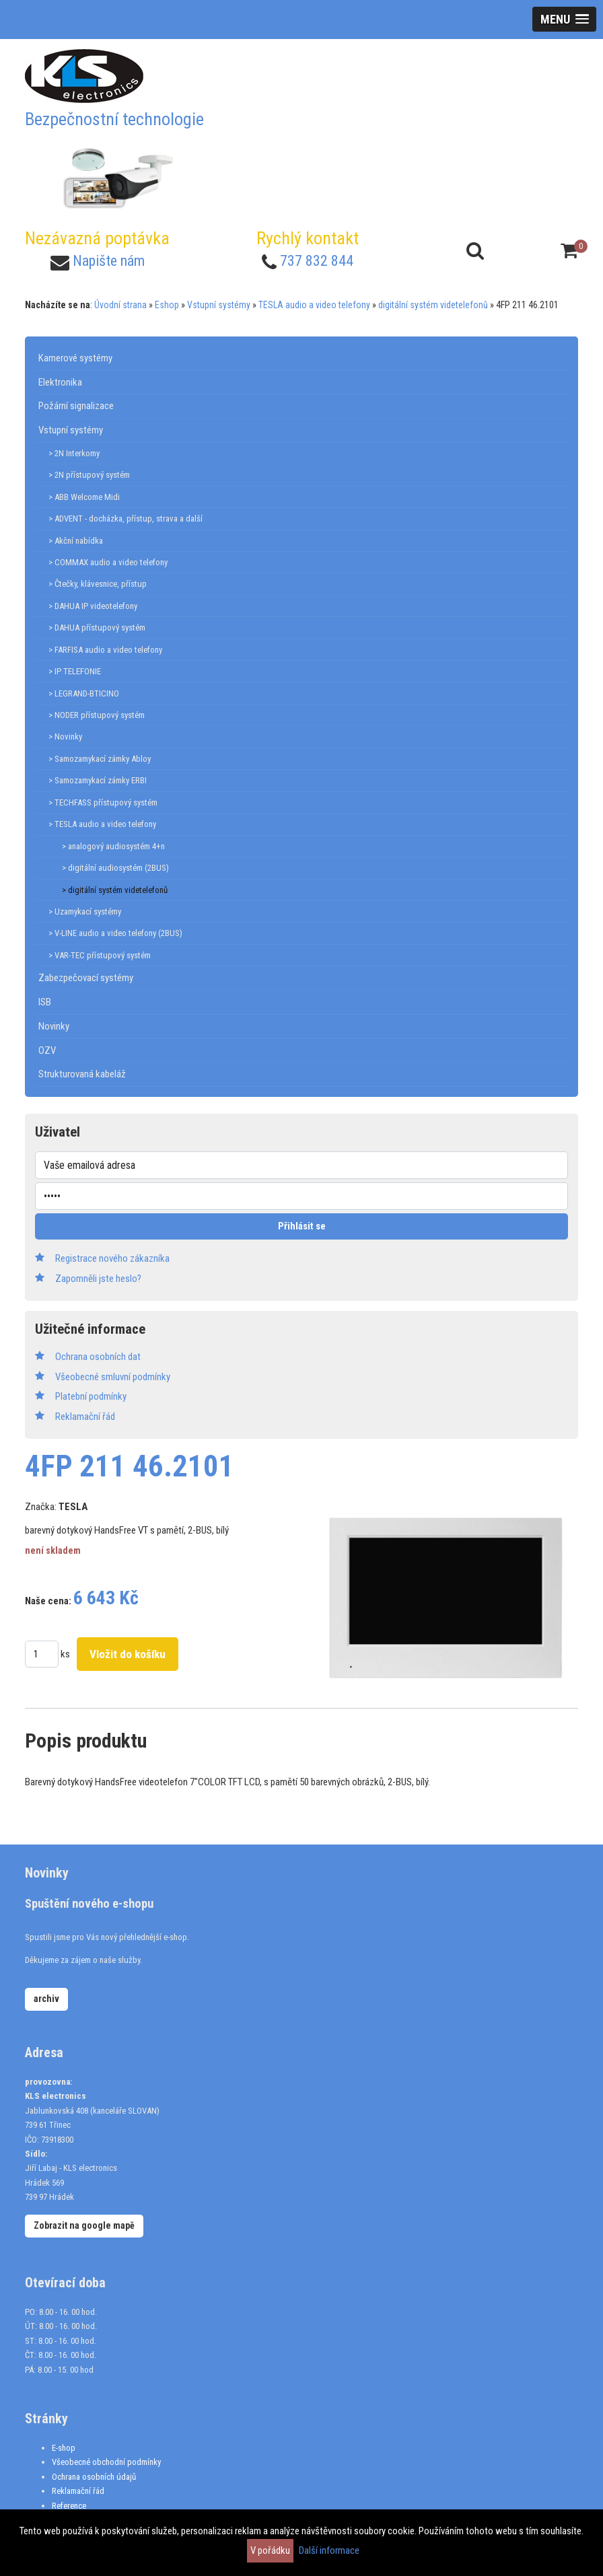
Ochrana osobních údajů (94, 2477)
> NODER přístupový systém (96, 715)
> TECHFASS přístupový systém (102, 802)
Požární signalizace (76, 406)
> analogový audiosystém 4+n (113, 846)
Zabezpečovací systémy (85, 978)
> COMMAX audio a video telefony (108, 562)
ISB (44, 1002)
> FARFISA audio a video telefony (105, 650)
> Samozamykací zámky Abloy (99, 759)
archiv (46, 1998)
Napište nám (109, 260)
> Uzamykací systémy (84, 911)
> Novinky (65, 736)
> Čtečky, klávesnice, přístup (97, 584)
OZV (47, 1050)
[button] (564, 19)
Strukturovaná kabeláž (82, 1074)
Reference (69, 2506)
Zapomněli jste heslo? (98, 1279)
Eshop (167, 304)
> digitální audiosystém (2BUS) (115, 868)
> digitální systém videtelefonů (115, 890)
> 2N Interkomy (74, 453)
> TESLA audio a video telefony (102, 824)
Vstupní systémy (218, 304)
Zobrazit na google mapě (84, 2225)
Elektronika (60, 382)
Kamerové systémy (75, 358)
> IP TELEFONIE (74, 671)
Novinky (53, 1026)
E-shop (63, 2448)
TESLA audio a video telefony (314, 304)
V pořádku (270, 2550)
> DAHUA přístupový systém (96, 627)
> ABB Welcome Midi (84, 497)
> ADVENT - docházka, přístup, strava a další (125, 518)
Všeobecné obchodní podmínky (106, 2462)
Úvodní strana (120, 304)
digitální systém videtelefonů (433, 304)
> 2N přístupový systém (89, 475)
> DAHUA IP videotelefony (92, 606)
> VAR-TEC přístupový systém (99, 955)
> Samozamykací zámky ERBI (97, 780)
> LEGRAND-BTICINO (83, 693)
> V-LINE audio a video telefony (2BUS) (115, 933)
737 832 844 (316, 260)
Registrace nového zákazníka (112, 1258)
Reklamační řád (78, 2491)
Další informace (329, 2550)
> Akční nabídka (75, 541)
